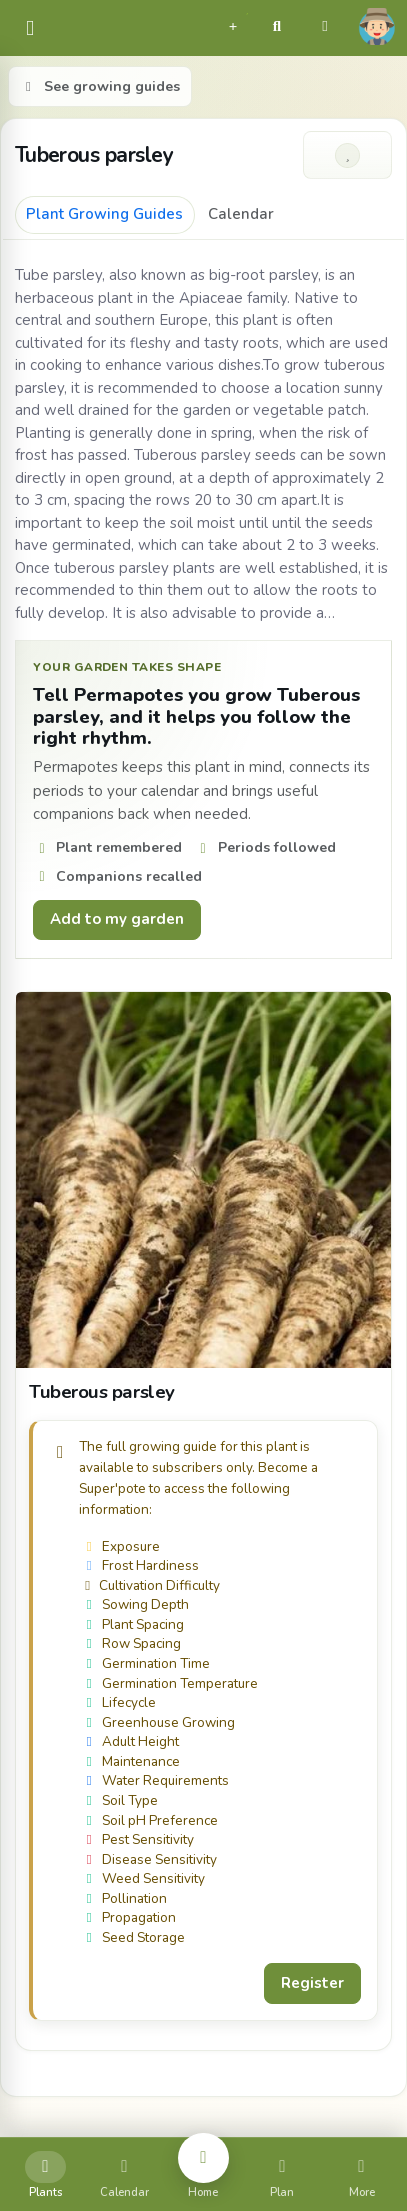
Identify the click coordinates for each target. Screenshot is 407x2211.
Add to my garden (117, 919)
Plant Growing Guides (104, 214)
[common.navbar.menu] (30, 28)
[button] (233, 24)
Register (312, 1983)
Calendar (241, 214)
